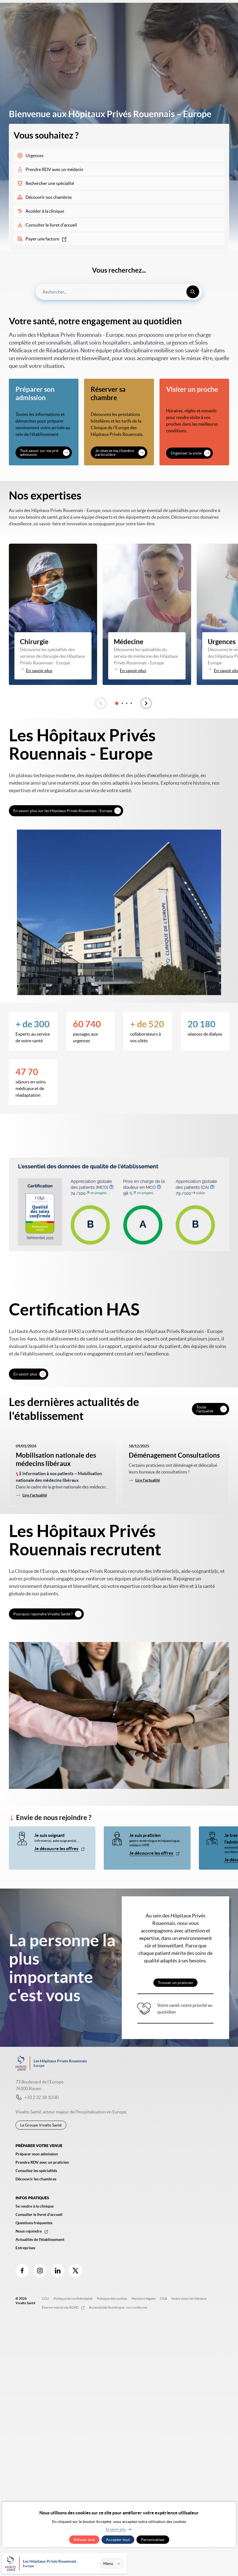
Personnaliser (153, 2539)
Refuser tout (84, 2539)
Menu (221, 2563)
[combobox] (119, 292)
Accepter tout (118, 2539)
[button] (100, 703)
